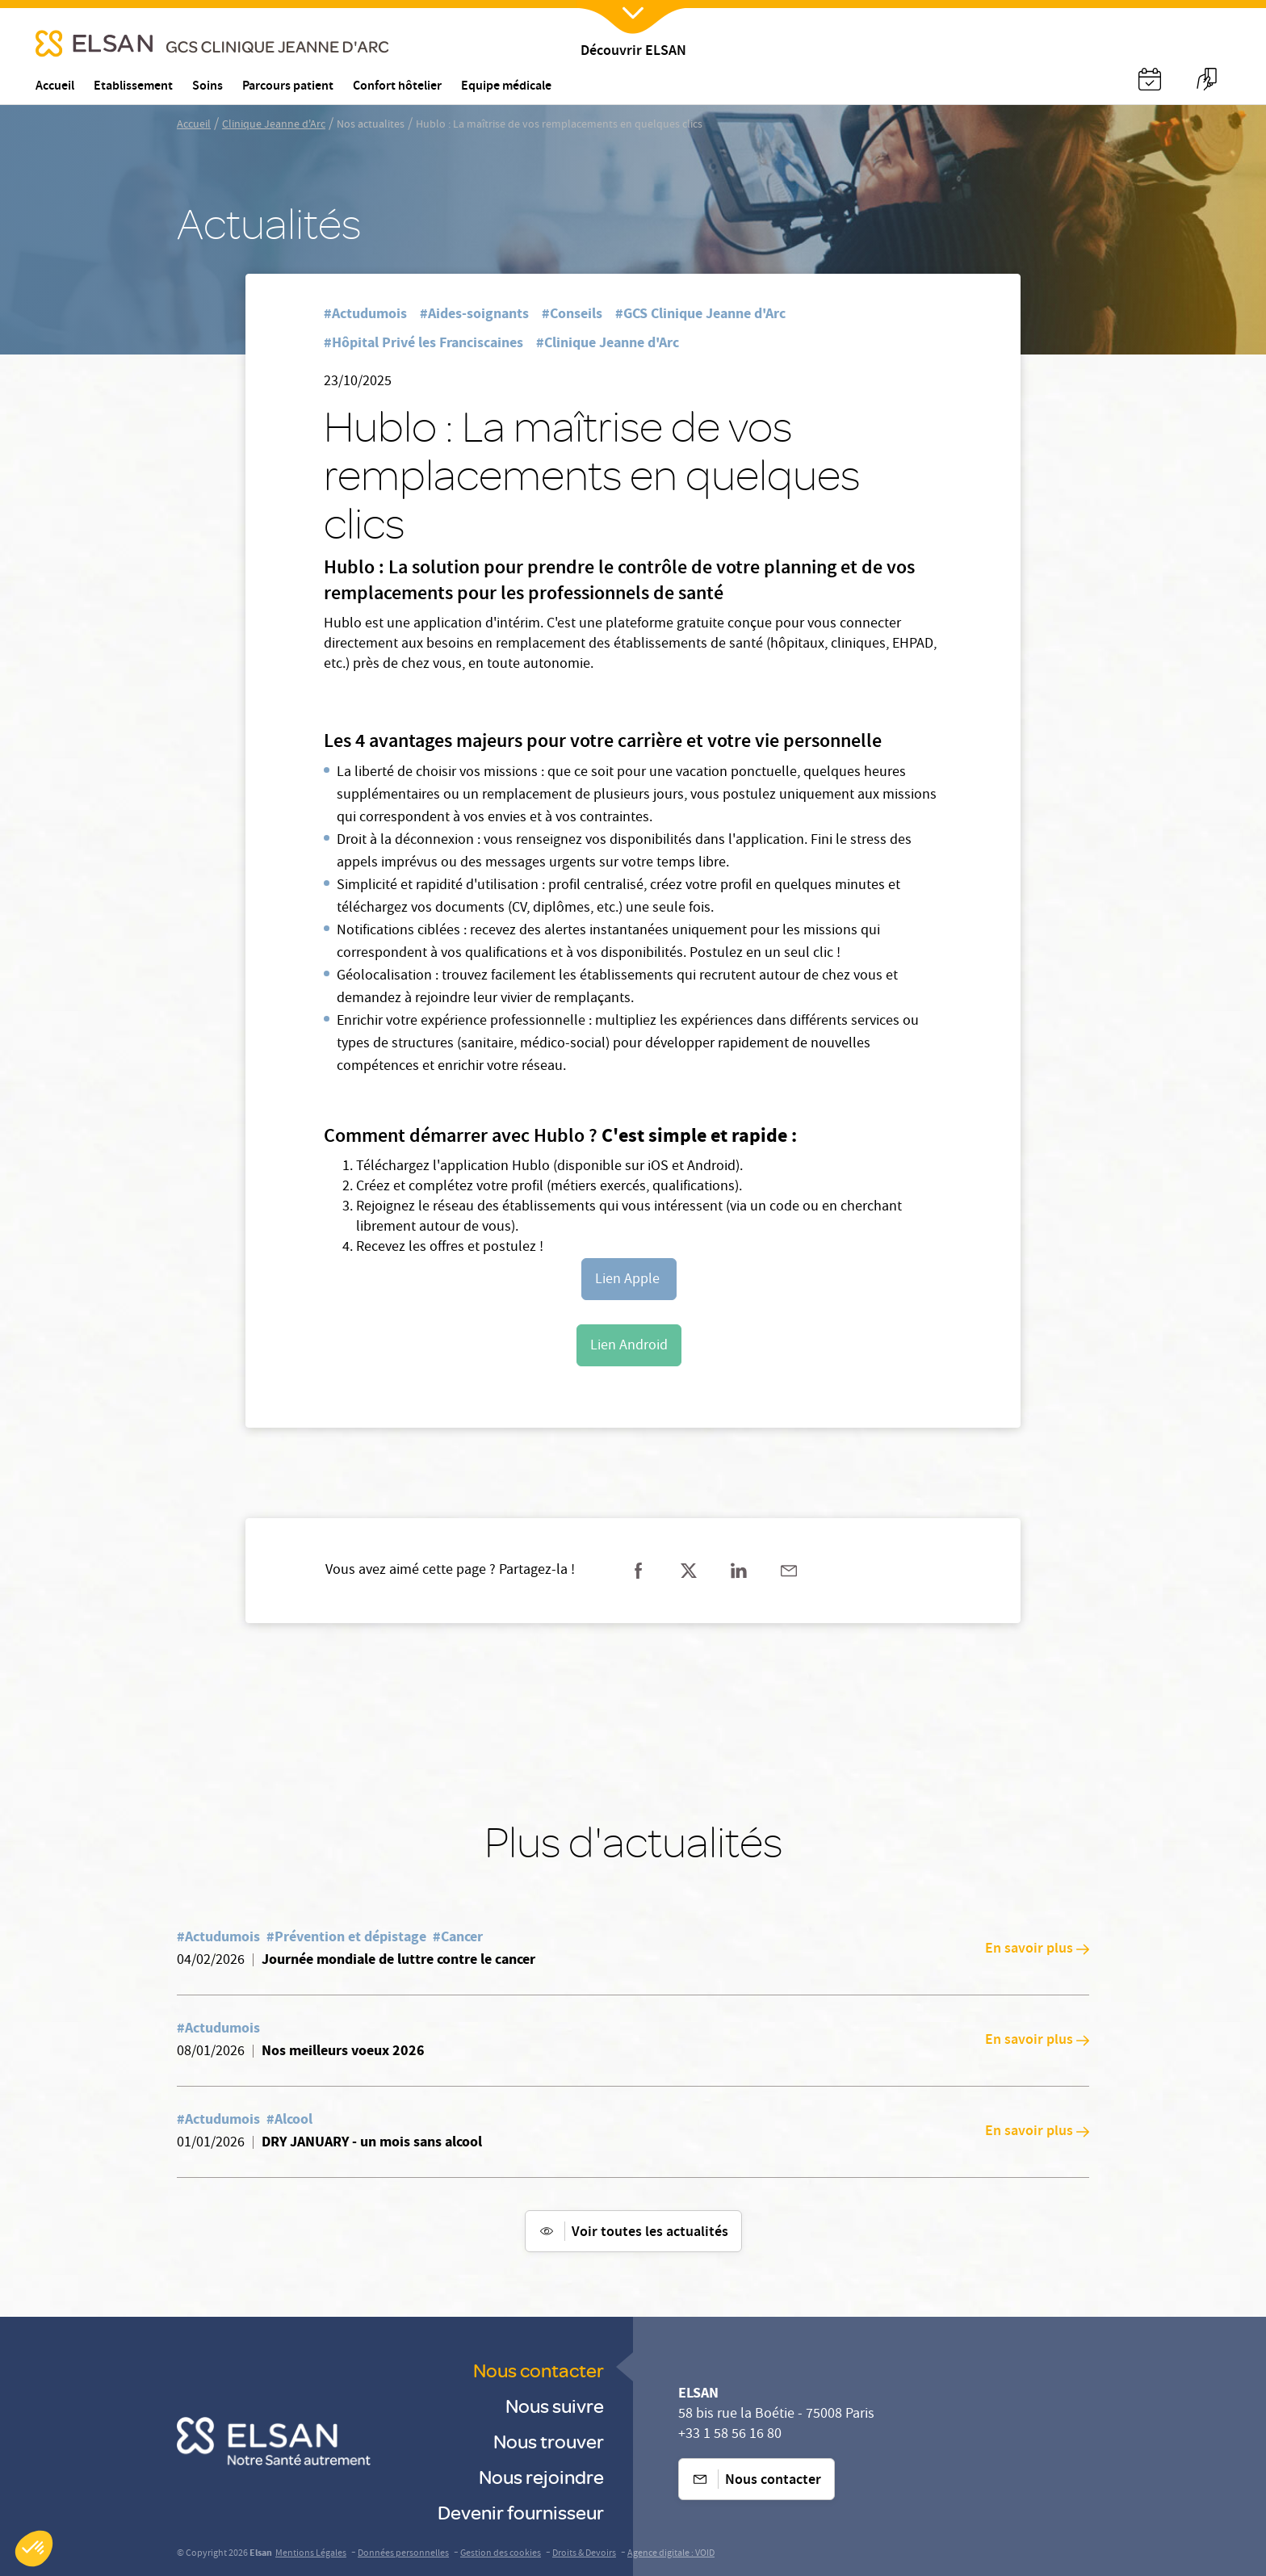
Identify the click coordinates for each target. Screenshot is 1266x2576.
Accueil (194, 125)
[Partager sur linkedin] (739, 1571)
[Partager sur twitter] (689, 1571)
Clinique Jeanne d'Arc (273, 125)
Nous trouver (548, 2440)
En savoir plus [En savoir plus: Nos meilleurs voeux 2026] (1037, 2040)
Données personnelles (403, 2553)
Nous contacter (538, 2369)
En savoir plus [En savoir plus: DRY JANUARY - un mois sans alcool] (1037, 2132)
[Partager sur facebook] (639, 1571)
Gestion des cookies (500, 2553)
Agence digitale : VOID (671, 2553)
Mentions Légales (310, 2553)
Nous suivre (554, 2405)
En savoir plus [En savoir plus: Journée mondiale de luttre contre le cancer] (1037, 1949)
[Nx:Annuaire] (1150, 79)
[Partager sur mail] (789, 1571)
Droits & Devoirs (584, 2553)
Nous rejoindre (541, 2476)
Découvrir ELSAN (633, 52)
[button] (34, 2548)
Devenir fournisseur (521, 2511)
